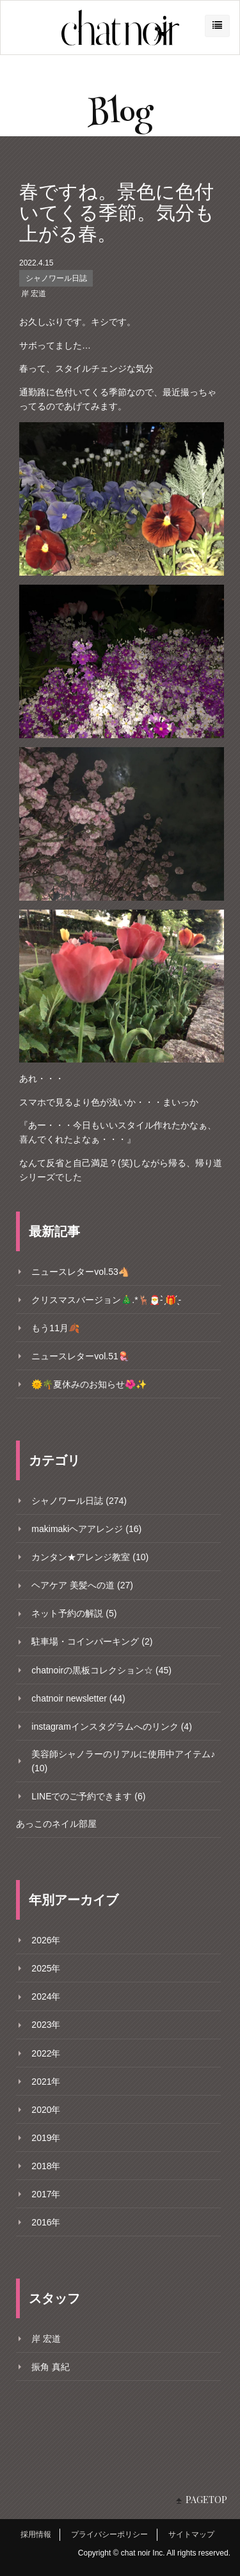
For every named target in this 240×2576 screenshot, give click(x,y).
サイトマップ (191, 2534)
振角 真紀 (50, 2367)
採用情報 (35, 2534)
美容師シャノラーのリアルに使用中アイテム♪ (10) (123, 1761)
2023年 (45, 2024)
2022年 (45, 2053)
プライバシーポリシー (109, 2534)
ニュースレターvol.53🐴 (80, 1272)
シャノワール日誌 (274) (79, 1501)
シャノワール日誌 (56, 278)
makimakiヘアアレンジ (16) (86, 1529)
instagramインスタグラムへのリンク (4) (111, 1726)
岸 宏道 (33, 293)
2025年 (45, 1968)
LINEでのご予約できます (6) (88, 1796)
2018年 (45, 2166)
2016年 (45, 2222)
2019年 (45, 2138)
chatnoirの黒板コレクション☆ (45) (101, 1670)
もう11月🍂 (55, 1328)
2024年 (45, 1996)
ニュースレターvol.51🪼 (80, 1356)
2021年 (45, 2081)
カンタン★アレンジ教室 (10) (89, 1557)
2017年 (45, 2194)
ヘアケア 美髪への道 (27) (82, 1585)
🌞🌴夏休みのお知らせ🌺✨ (89, 1384)
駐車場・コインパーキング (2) (91, 1641)
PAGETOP (206, 2499)
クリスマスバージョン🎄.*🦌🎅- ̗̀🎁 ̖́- (106, 1300)
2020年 (45, 2110)
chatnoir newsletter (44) (78, 1698)
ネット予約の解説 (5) (73, 1613)
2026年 (45, 1940)
